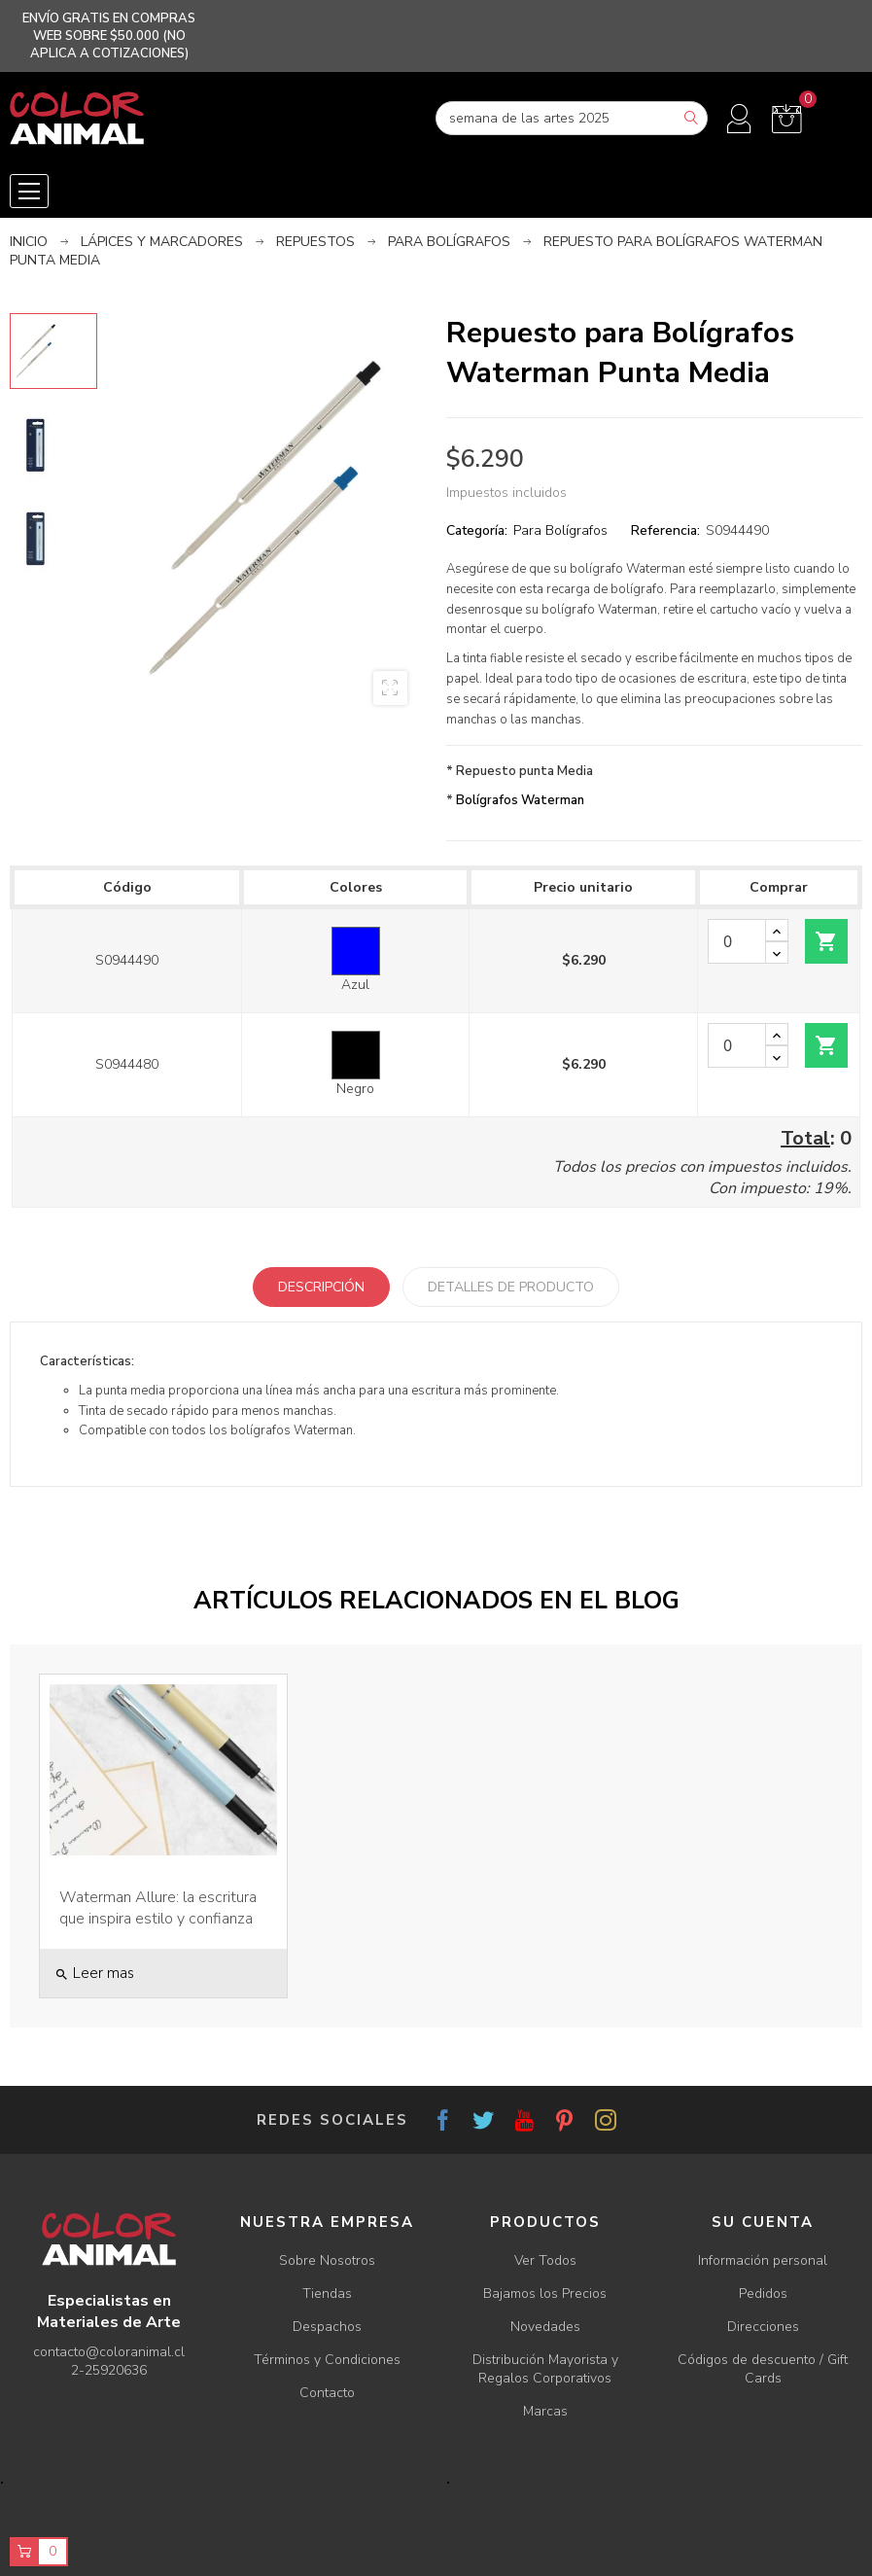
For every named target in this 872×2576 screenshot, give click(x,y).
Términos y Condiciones (327, 2359)
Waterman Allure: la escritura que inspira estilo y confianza (158, 1908)
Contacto (327, 2392)
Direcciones (763, 2326)
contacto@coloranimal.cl (109, 2352)
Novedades (545, 2326)
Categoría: (476, 530)
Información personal (762, 2260)
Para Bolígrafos (560, 530)
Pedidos (763, 2293)
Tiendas (327, 2293)
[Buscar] (572, 118)
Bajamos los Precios (545, 2293)
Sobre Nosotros (327, 2260)
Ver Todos (545, 2260)
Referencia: (665, 530)
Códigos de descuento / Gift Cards (763, 2368)
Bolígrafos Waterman (520, 800)
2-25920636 (109, 2370)
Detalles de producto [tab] (511, 1287)
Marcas (545, 2411)
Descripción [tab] (321, 1287)
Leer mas (94, 1973)
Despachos (327, 2326)
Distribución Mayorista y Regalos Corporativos (545, 2368)
